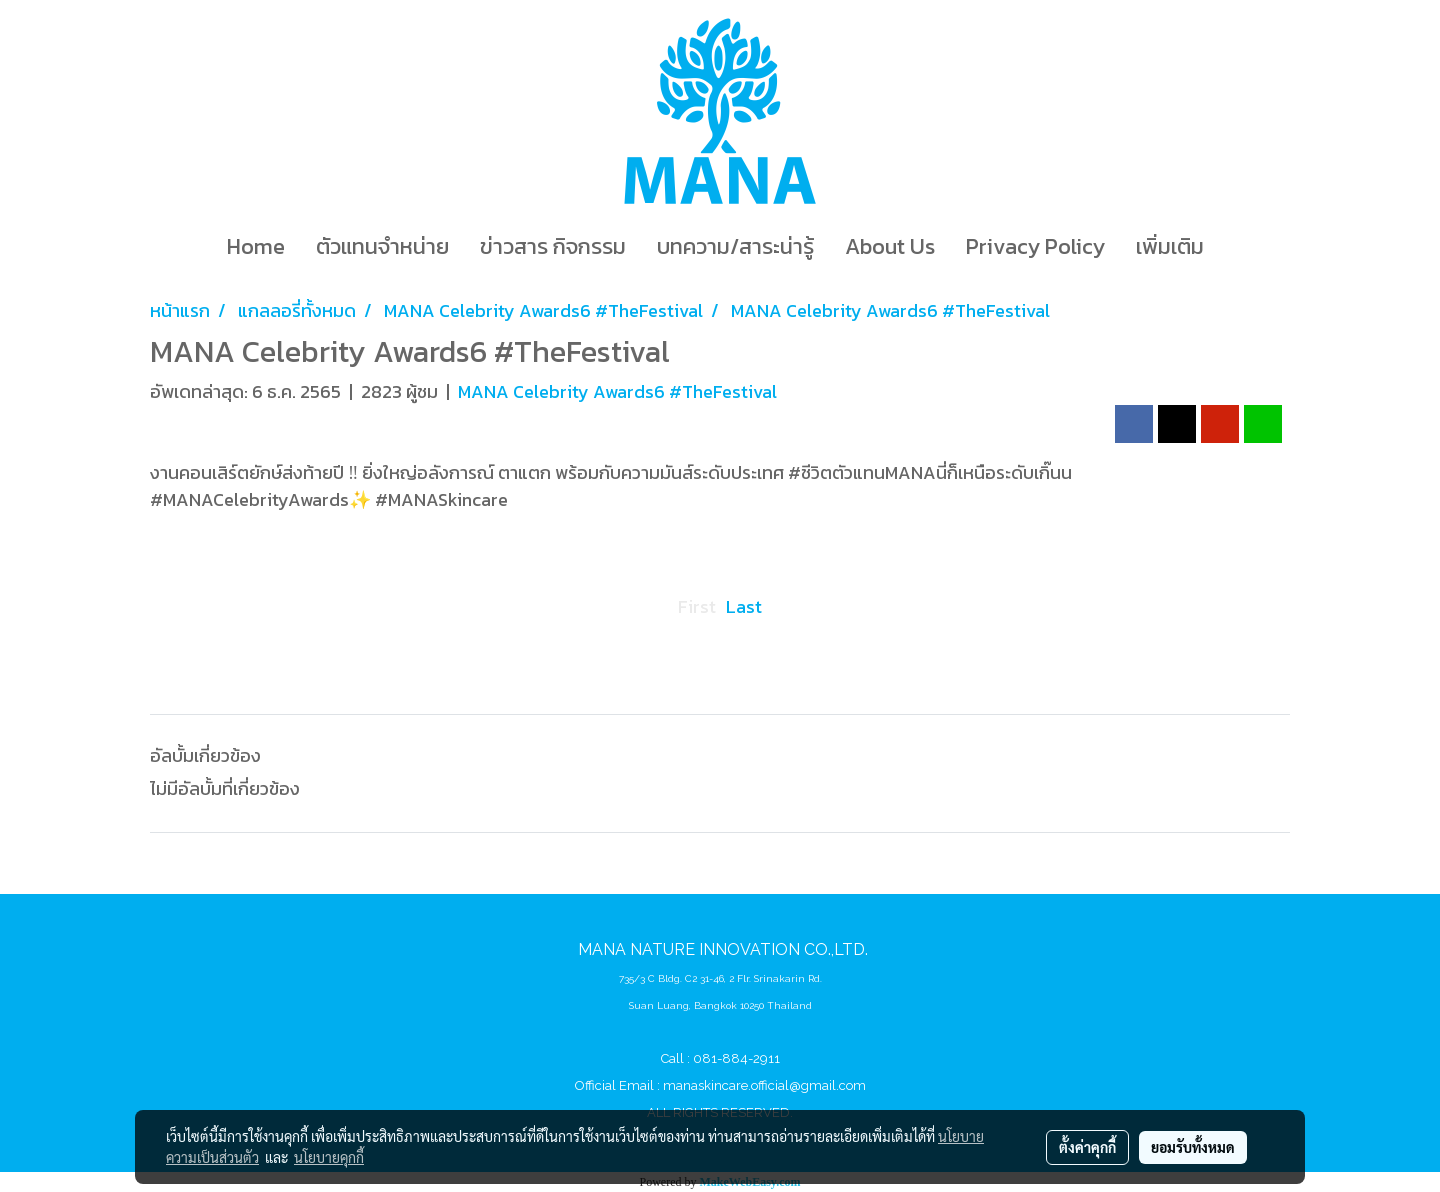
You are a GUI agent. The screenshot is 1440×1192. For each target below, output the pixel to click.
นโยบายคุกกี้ (329, 1157)
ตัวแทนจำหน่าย (382, 246)
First (697, 606)
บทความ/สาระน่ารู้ (735, 246)
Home (256, 246)
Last (744, 606)
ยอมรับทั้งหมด (1193, 1147)
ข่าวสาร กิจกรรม (553, 246)
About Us (890, 246)
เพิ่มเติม (1170, 246)
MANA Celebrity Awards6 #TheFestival (617, 391)
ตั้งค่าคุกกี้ (1087, 1147)
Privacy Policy (1035, 246)
